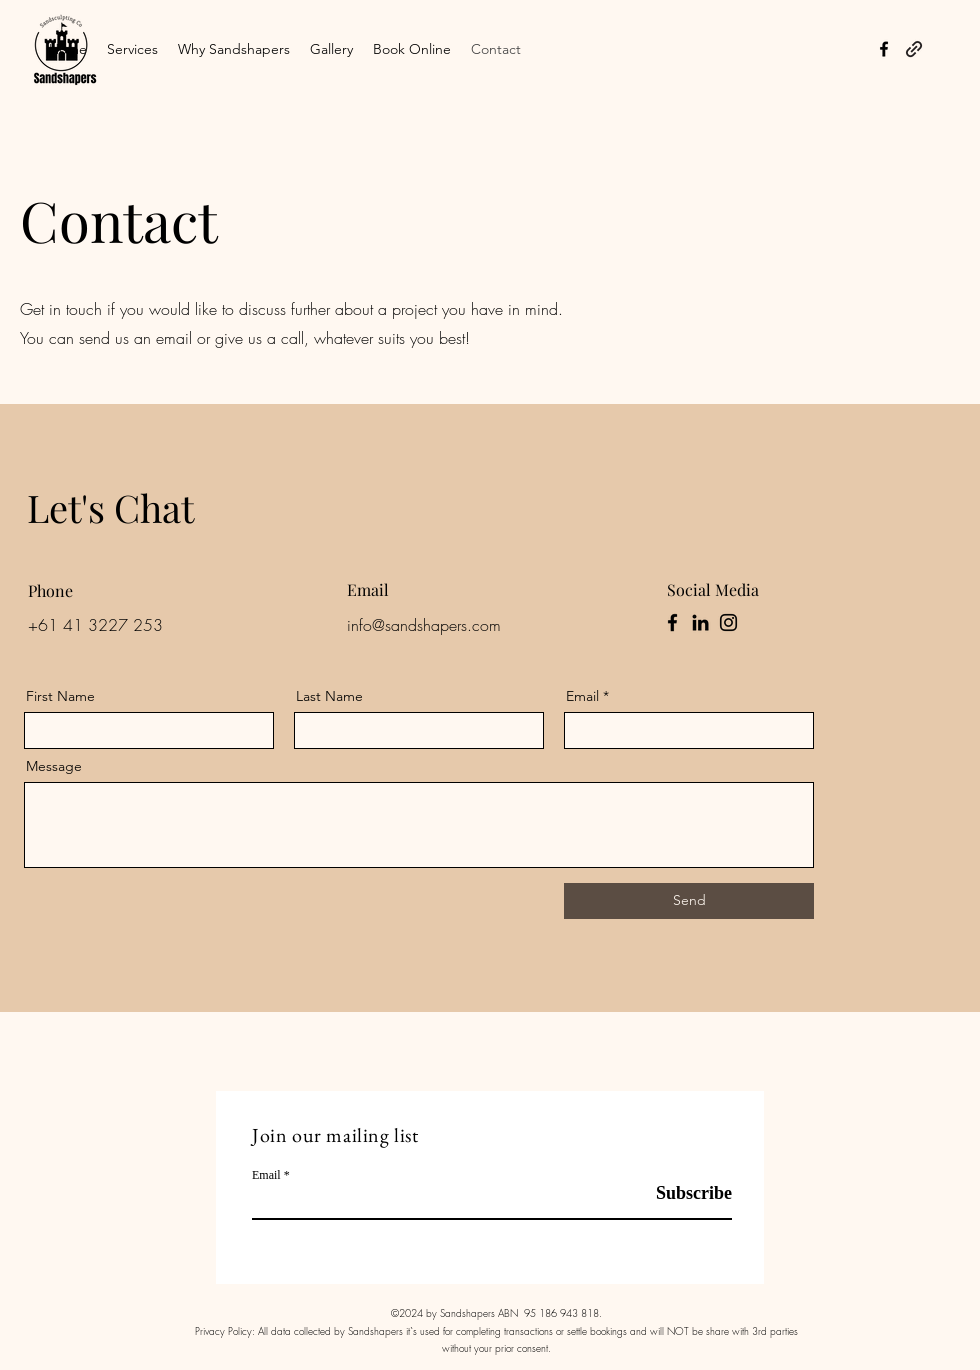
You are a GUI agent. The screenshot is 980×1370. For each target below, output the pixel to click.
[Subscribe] (681, 1193)
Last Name (329, 696)
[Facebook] (672, 622)
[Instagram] (728, 622)
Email (582, 696)
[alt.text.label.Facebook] (884, 49)
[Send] (689, 901)
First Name (60, 696)
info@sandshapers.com (424, 625)
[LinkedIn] (700, 622)
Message (54, 766)
